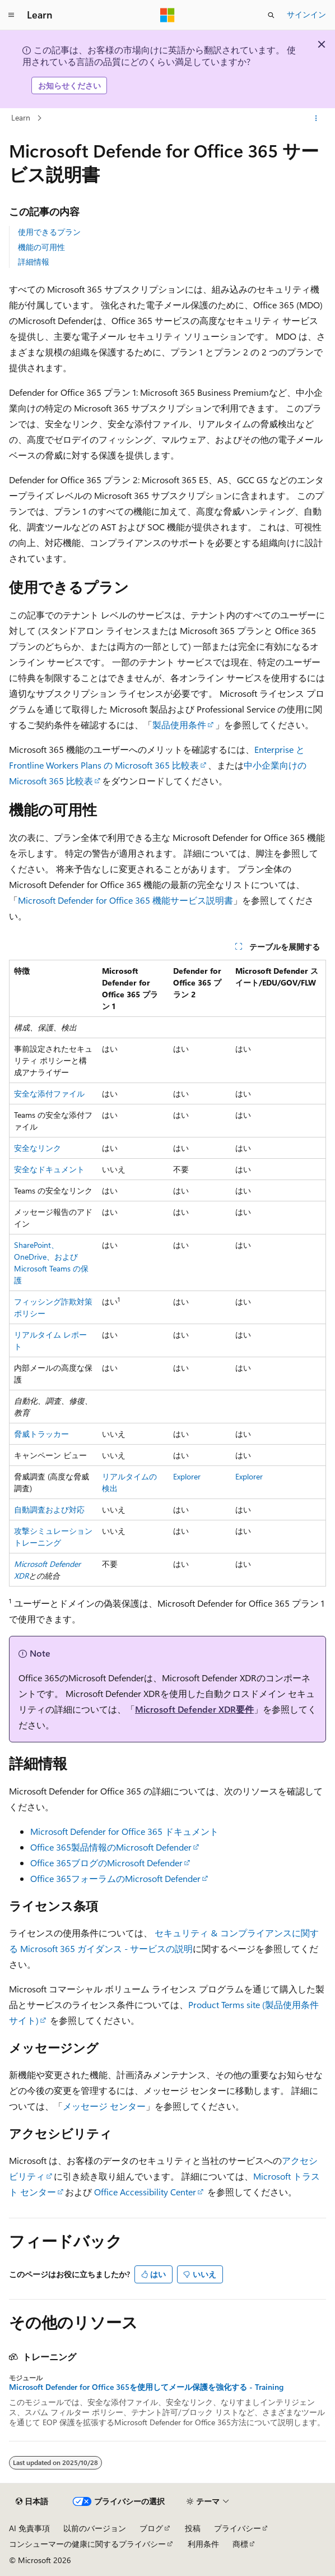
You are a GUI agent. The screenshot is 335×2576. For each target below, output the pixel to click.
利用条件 (203, 2543)
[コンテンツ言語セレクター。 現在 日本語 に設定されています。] (32, 2501)
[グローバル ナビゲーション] (11, 15)
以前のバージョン (94, 2528)
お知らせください (69, 85)
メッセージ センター (104, 2106)
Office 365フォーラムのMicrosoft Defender (115, 1878)
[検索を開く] (271, 15)
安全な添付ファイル (49, 1093)
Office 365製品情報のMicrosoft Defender (111, 1847)
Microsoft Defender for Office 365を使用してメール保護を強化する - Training (146, 2387)
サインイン (306, 14)
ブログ (151, 2528)
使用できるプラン (49, 231)
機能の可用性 (41, 247)
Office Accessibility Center (145, 2192)
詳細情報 (33, 261)
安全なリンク (37, 1148)
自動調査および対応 (49, 1509)
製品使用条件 (179, 724)
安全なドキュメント (49, 1169)
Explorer (187, 1476)
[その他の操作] (316, 118)
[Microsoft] (167, 15)
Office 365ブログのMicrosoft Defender (106, 1863)
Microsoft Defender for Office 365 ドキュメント (124, 1831)
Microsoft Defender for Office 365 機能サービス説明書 (125, 900)
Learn (20, 117)
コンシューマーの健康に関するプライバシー (87, 2543)
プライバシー (237, 2528)
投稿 (193, 2528)
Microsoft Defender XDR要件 (194, 1709)
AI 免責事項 (29, 2528)
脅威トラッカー (41, 1433)
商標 (240, 2543)
